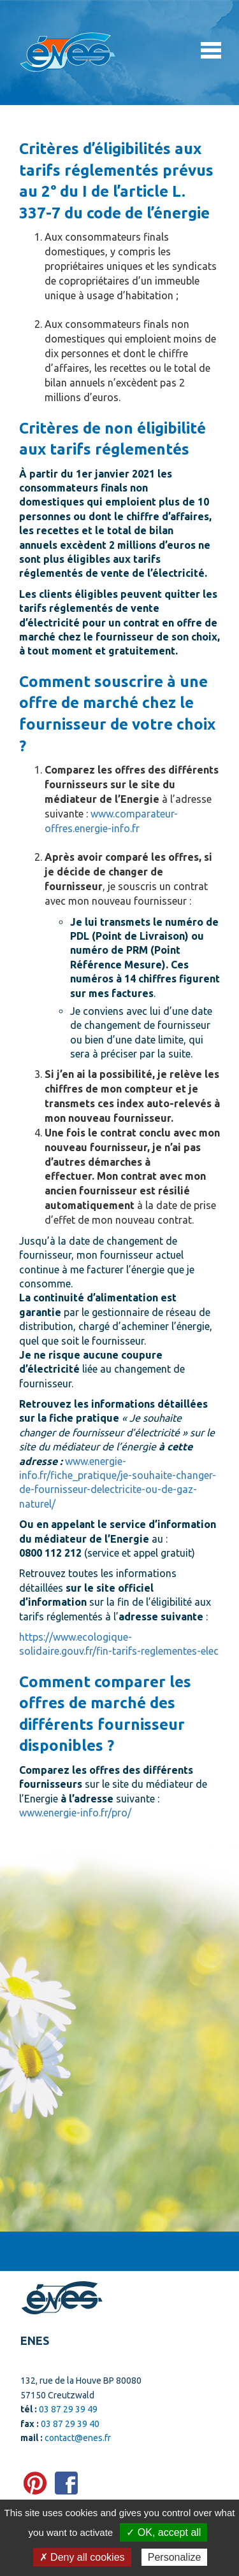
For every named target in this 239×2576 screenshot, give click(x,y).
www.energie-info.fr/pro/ (75, 1812)
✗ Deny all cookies (82, 2557)
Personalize (174, 2557)
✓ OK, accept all (163, 2532)
